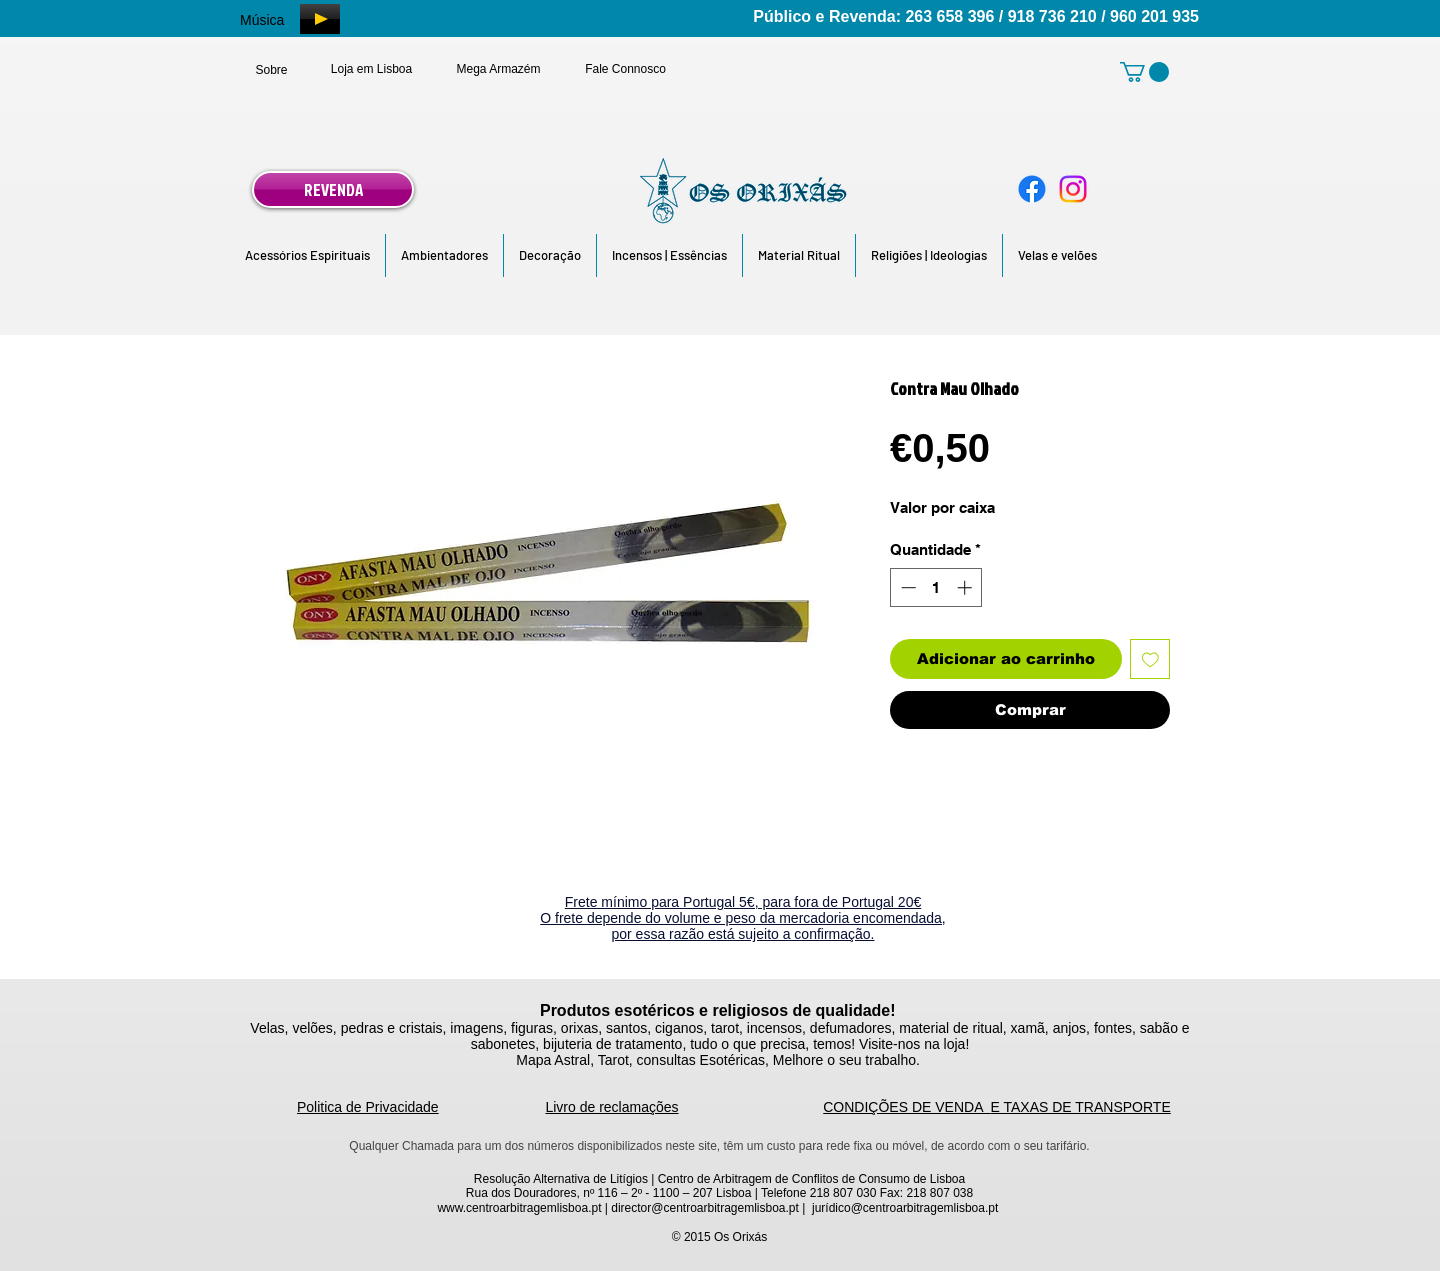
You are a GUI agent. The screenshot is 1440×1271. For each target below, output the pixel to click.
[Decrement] (906, 587)
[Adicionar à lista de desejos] (1150, 659)
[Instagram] (1073, 189)
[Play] (320, 19)
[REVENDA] (333, 189)
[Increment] (966, 587)
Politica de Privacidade (368, 1107)
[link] (1144, 72)
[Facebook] (1032, 189)
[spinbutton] (936, 587)
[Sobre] (271, 70)
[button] (307, 255)
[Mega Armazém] (498, 69)
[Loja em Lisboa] (371, 69)
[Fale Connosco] (625, 69)
